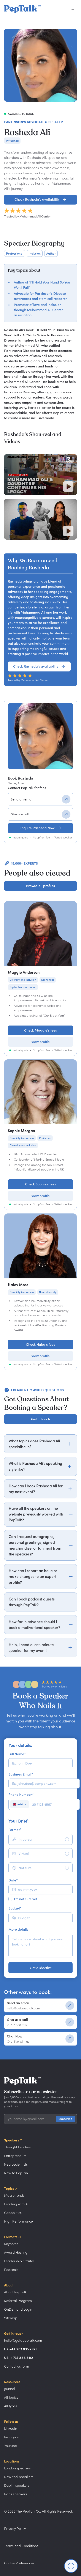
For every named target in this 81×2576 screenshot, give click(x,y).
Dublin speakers (16, 2485)
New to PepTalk (16, 2173)
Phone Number (20, 1794)
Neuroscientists (16, 2164)
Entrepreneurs (15, 2156)
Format (14, 1830)
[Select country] (19, 1804)
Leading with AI (16, 2204)
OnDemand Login (18, 2309)
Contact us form (16, 2366)
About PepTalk (15, 2292)
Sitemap (10, 2318)
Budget (14, 1908)
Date (13, 1880)
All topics (11, 2397)
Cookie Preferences (19, 2563)
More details (18, 1929)
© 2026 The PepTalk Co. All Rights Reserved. (38, 2511)
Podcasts (11, 2269)
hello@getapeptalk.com (23, 2340)
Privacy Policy (15, 2528)
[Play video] (68, 486)
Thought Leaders (17, 2147)
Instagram (12, 2437)
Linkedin (10, 2428)
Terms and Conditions (21, 2546)
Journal (9, 2389)
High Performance (18, 2221)
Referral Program (18, 2301)
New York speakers (18, 2477)
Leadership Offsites (19, 2261)
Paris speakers (15, 2494)
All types (10, 2406)
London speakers (17, 2468)
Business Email (20, 1774)
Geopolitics (13, 2212)
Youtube (10, 2446)
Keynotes (11, 2244)
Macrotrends (14, 2195)
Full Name (17, 1754)
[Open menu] (73, 8)
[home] (22, 9)
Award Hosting (15, 2252)
